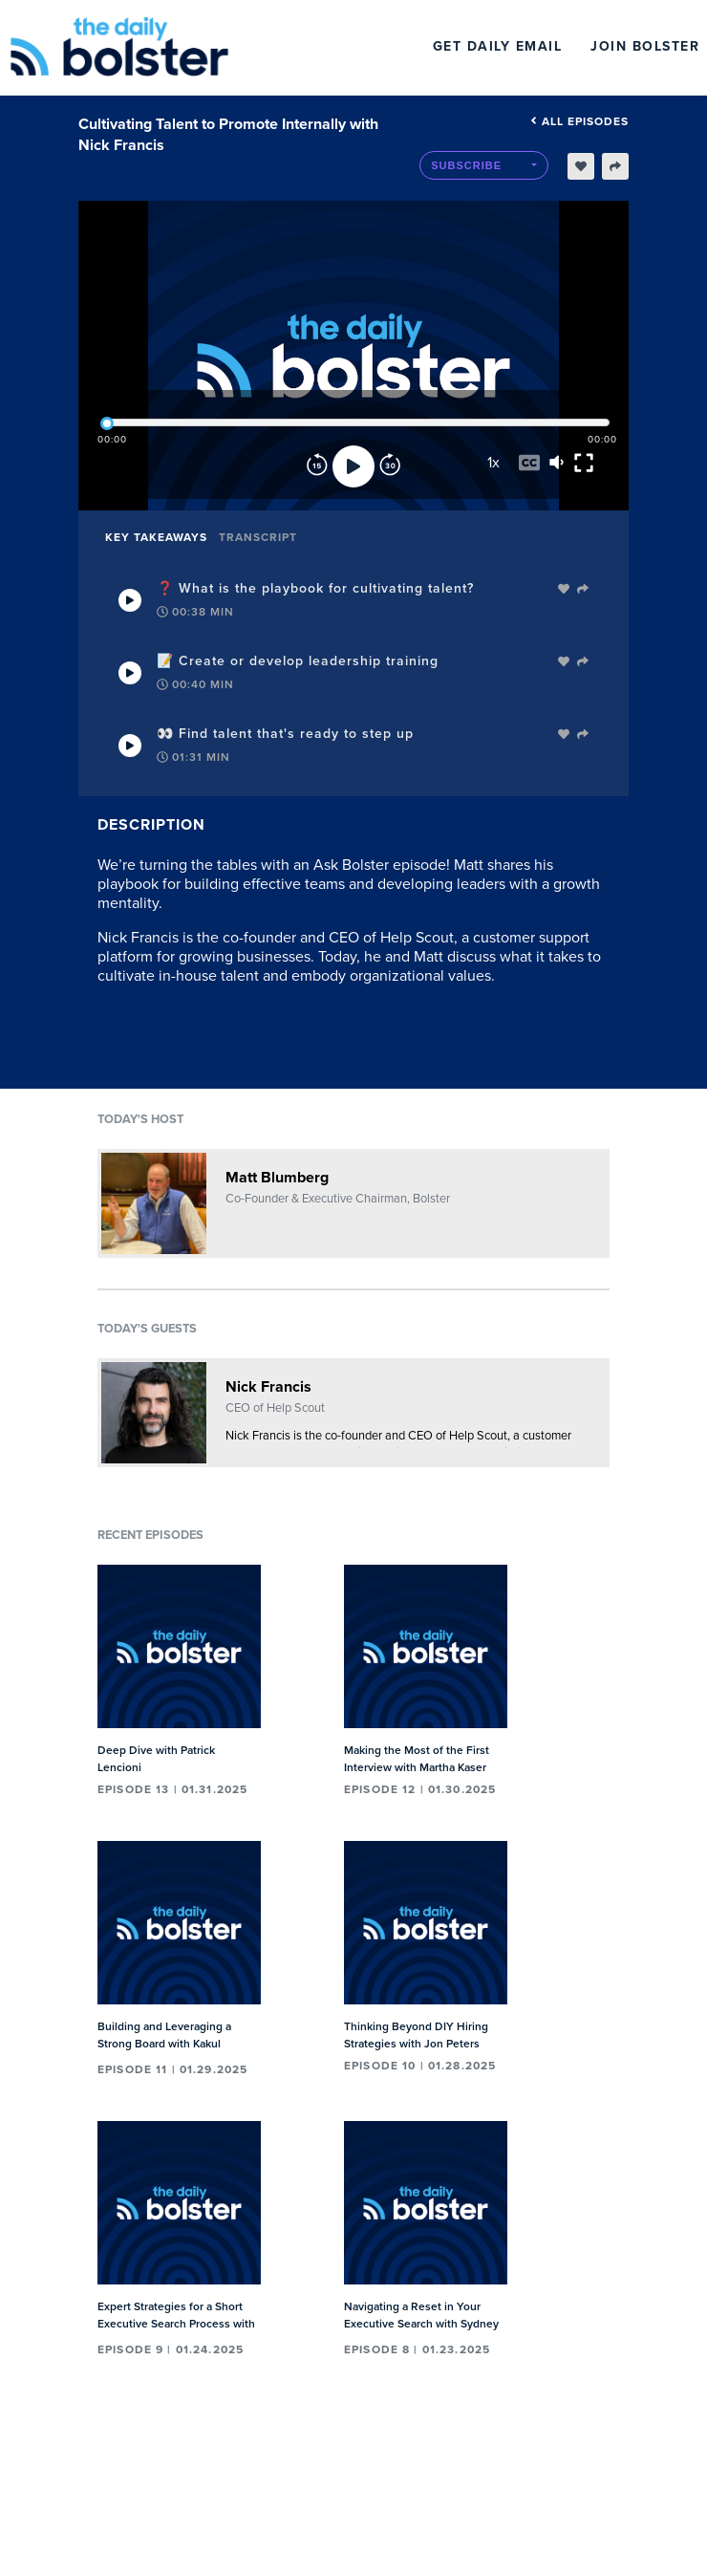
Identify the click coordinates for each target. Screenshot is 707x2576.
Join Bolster (644, 46)
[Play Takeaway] (129, 600)
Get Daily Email (498, 46)
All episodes (579, 121)
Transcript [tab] (258, 537)
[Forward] (389, 466)
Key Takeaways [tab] (156, 537)
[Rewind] (317, 466)
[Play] (353, 466)
